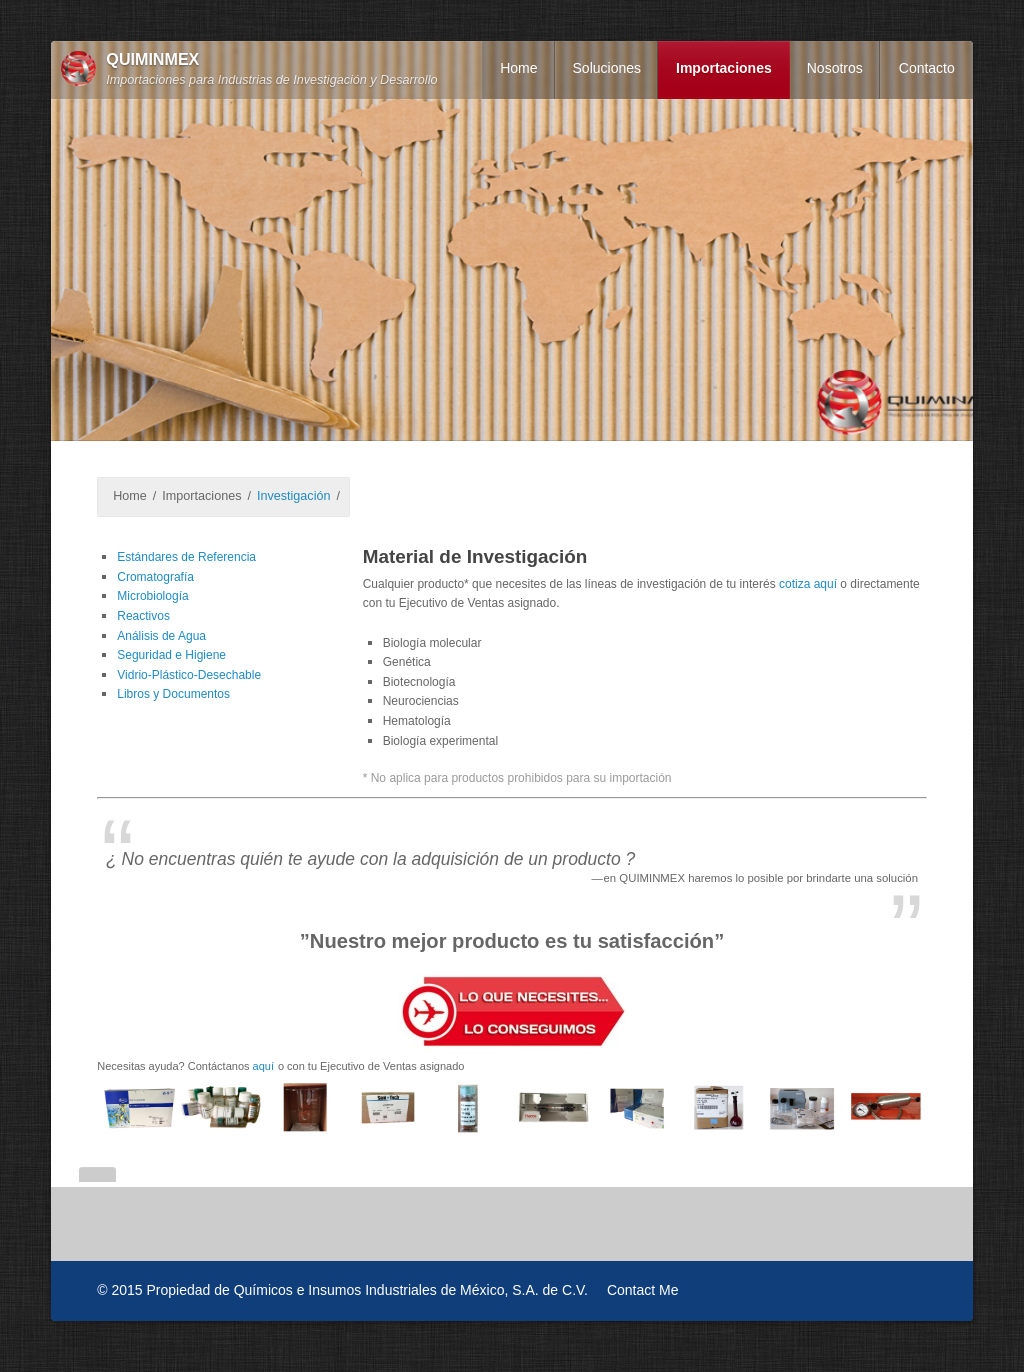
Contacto (927, 68)
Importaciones (724, 68)
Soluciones (607, 68)
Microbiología (152, 596)
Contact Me (643, 1290)
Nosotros (835, 68)
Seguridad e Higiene (171, 655)
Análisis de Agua (161, 636)
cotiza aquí (808, 584)
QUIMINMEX (152, 59)
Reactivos (143, 616)
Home (518, 68)
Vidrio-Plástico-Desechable (189, 675)
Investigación (294, 496)
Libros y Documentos (173, 694)
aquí (263, 1066)
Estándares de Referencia (186, 557)
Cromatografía (155, 577)
